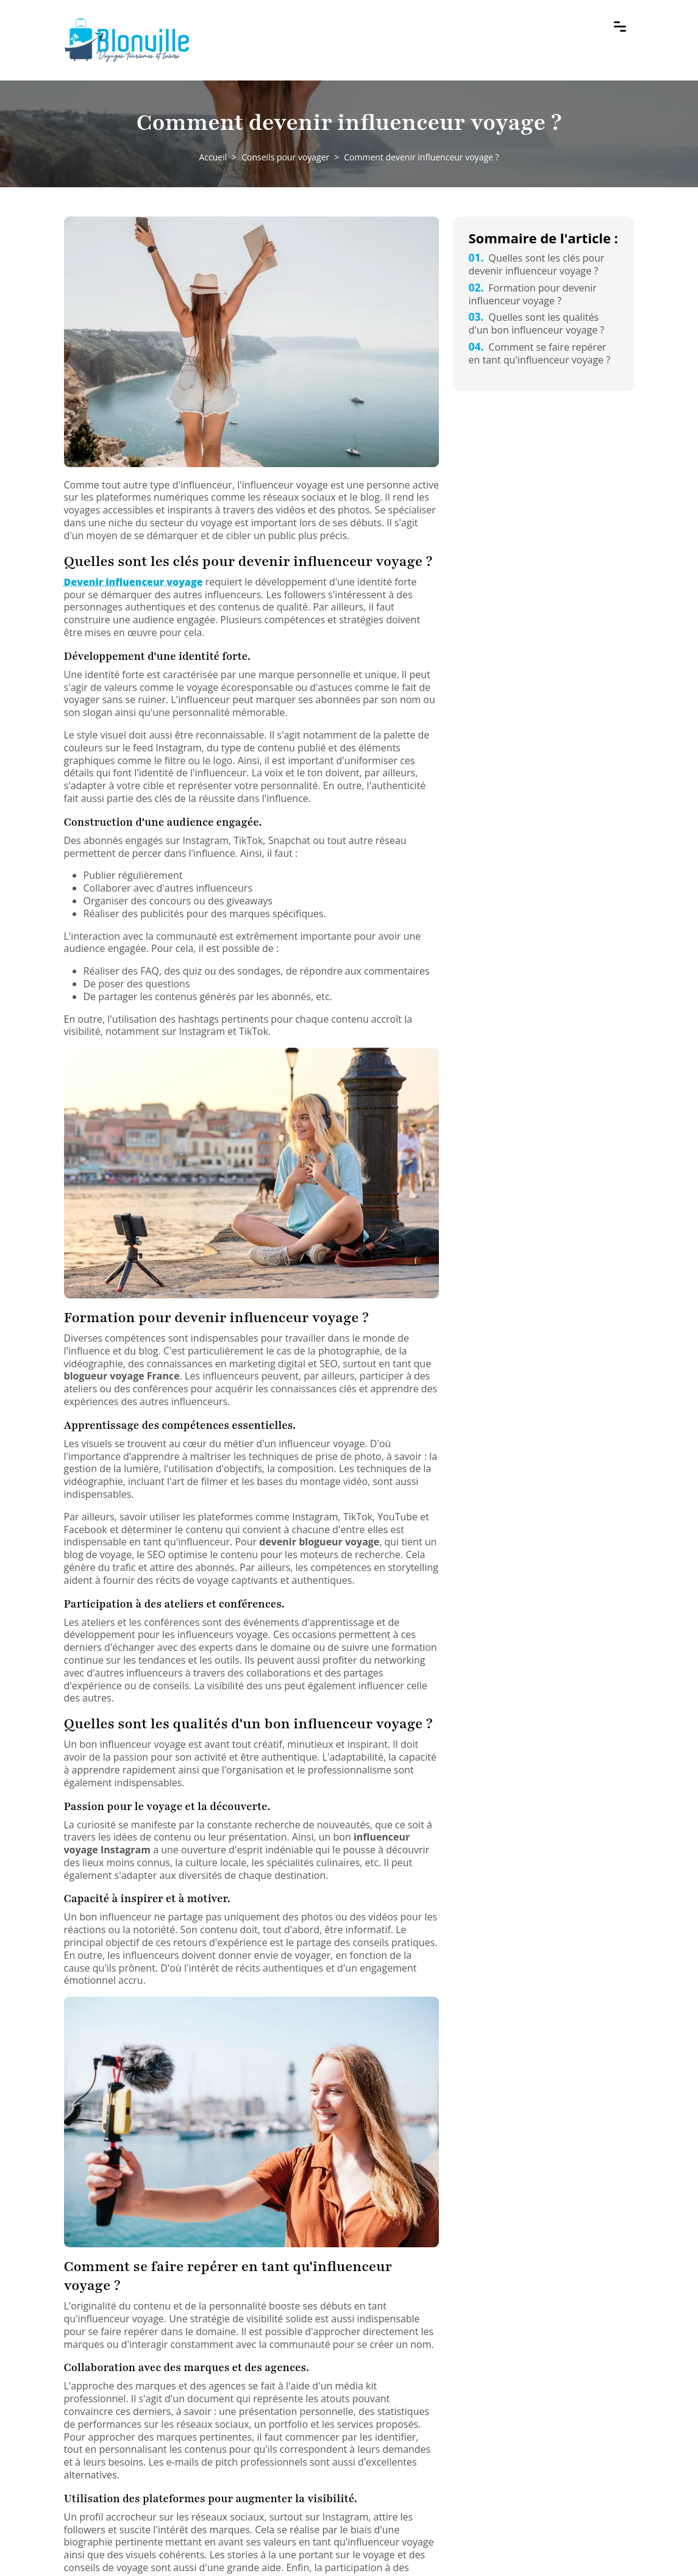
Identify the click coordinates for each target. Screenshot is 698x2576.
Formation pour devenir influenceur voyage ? (532, 294)
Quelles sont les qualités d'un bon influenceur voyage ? (536, 323)
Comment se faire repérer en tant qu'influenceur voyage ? (539, 353)
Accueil (213, 157)
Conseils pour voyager (285, 157)
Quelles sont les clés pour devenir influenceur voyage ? (536, 264)
